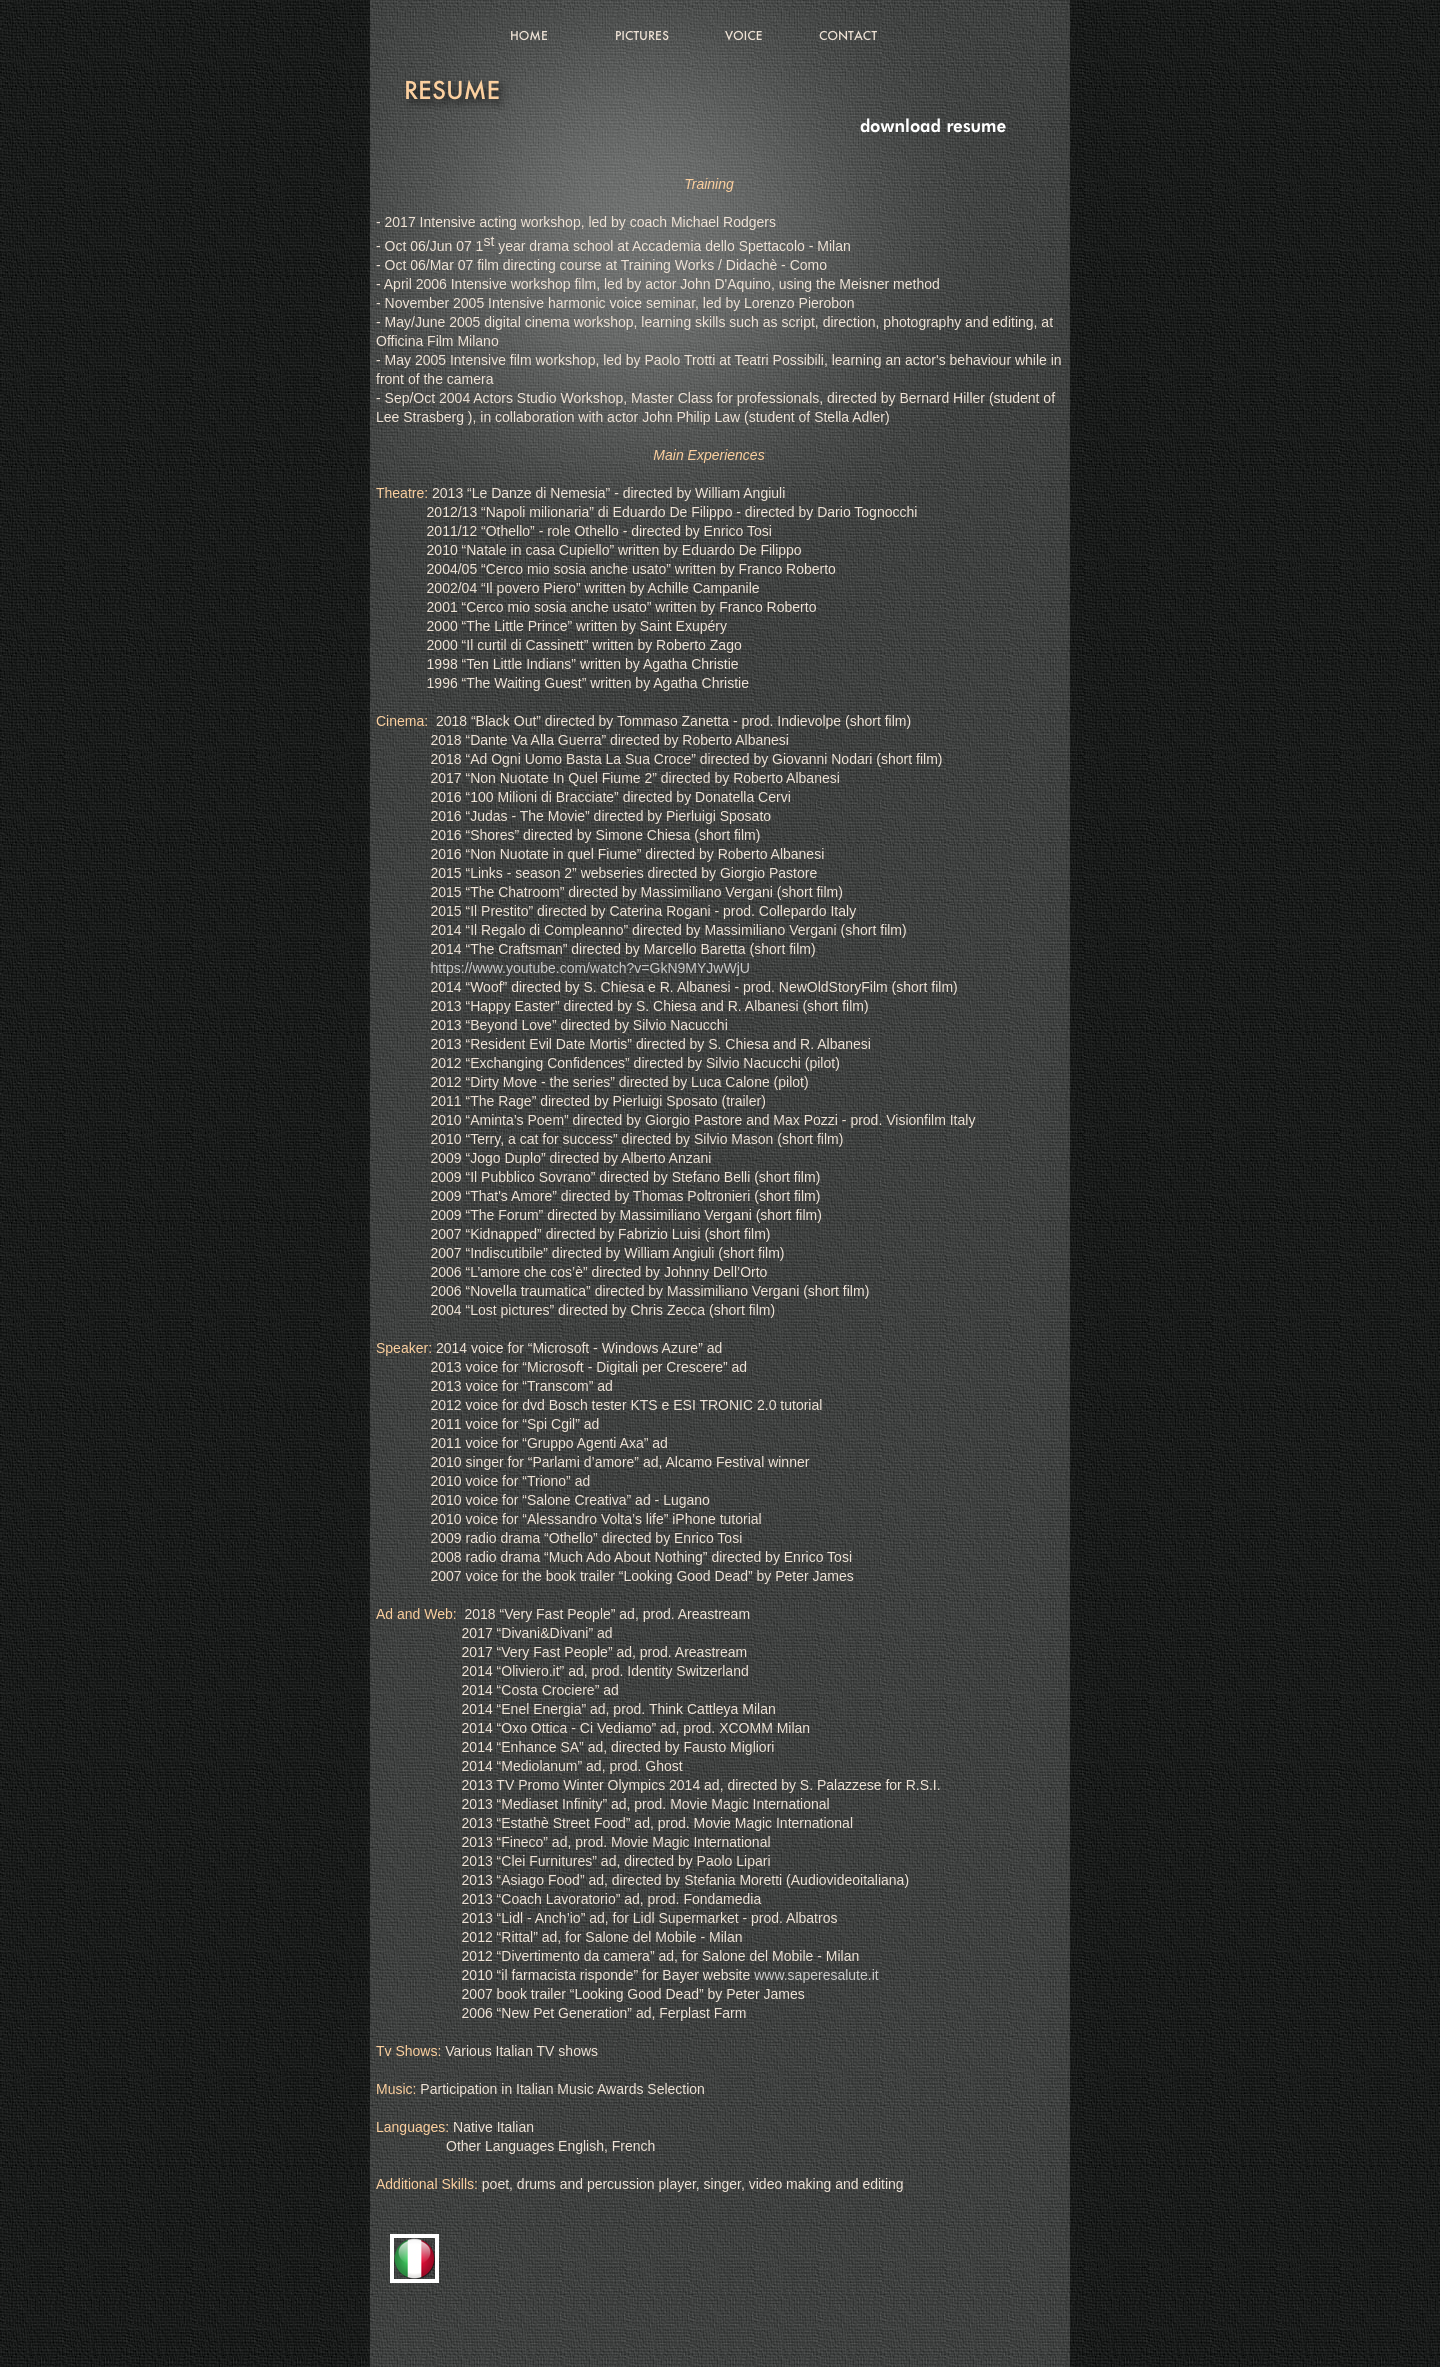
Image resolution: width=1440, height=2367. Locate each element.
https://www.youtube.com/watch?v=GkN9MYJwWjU (589, 968)
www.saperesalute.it (816, 1975)
